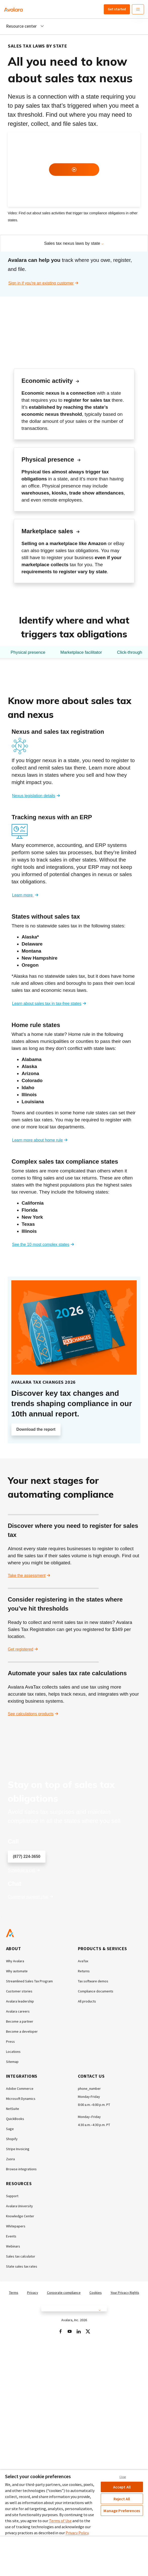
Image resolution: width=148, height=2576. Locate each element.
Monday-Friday (89, 2096)
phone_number (89, 2088)
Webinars (13, 2246)
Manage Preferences (122, 2510)
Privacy (32, 2292)
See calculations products (31, 1714)
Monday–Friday (89, 2116)
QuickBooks (15, 2118)
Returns (84, 1971)
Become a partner (19, 2021)
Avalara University (19, 2206)
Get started (117, 9)
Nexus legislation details (33, 796)
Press (10, 2041)
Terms (13, 2292)
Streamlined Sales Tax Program (29, 1981)
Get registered (20, 1649)
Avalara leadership (20, 2001)
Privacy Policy (77, 2532)
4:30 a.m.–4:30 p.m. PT (94, 2124)
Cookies (95, 2292)
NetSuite (12, 2108)
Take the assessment (26, 1575)
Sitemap (12, 2061)
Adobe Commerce (19, 2088)
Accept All (122, 2486)
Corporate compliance (64, 2292)
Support (12, 2196)
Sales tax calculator (20, 2256)
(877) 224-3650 (26, 1856)
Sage (10, 2129)
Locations (13, 2051)
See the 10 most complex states (40, 1244)
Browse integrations (21, 2169)
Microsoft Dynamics (20, 2098)
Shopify (12, 2139)
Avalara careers (18, 2011)
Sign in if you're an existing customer (41, 283)
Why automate (17, 1971)
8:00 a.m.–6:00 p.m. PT (94, 2104)
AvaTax (83, 1961)
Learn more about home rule (37, 1140)
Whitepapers (15, 2226)
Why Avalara (15, 1961)
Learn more (23, 895)
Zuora (10, 2159)
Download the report (36, 1429)
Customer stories (19, 1991)
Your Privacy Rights (125, 2292)
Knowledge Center (20, 2216)
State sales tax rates (21, 2266)
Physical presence (28, 652)
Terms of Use (60, 2520)
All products (87, 2001)
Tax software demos (93, 1981)
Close (122, 2477)
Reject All (122, 2498)
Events (11, 2236)
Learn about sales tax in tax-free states (46, 1003)
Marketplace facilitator (81, 652)
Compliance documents (95, 1991)
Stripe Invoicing (17, 2149)
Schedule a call (21, 1870)
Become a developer (22, 2031)
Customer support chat (28, 1897)
